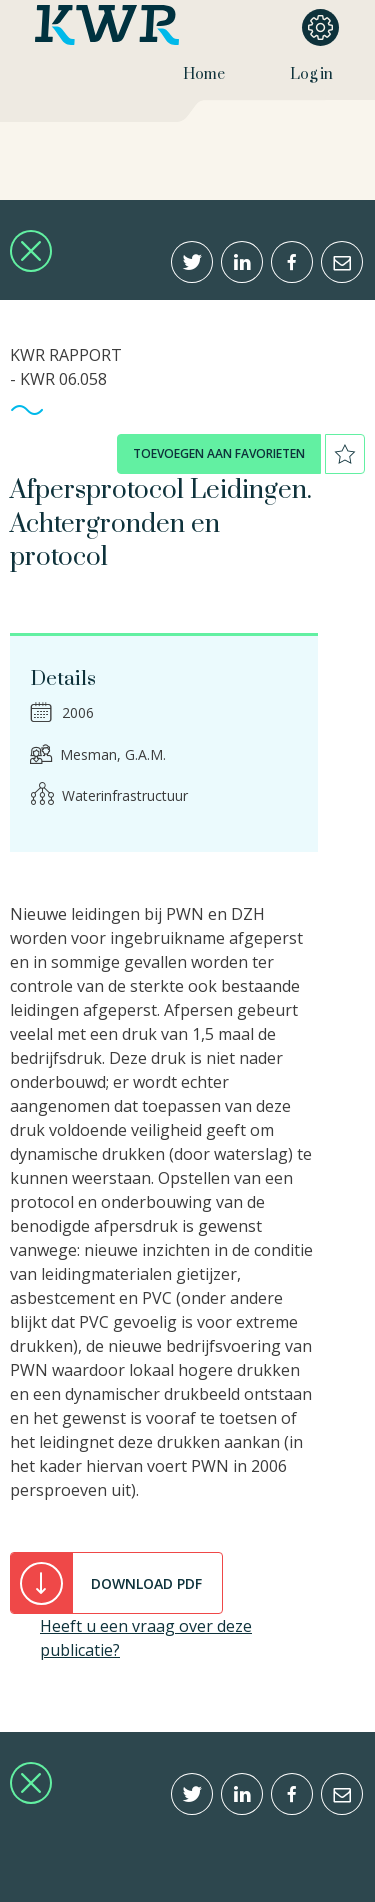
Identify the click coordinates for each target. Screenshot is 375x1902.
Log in (311, 74)
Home (204, 74)
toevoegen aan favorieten (219, 453)
